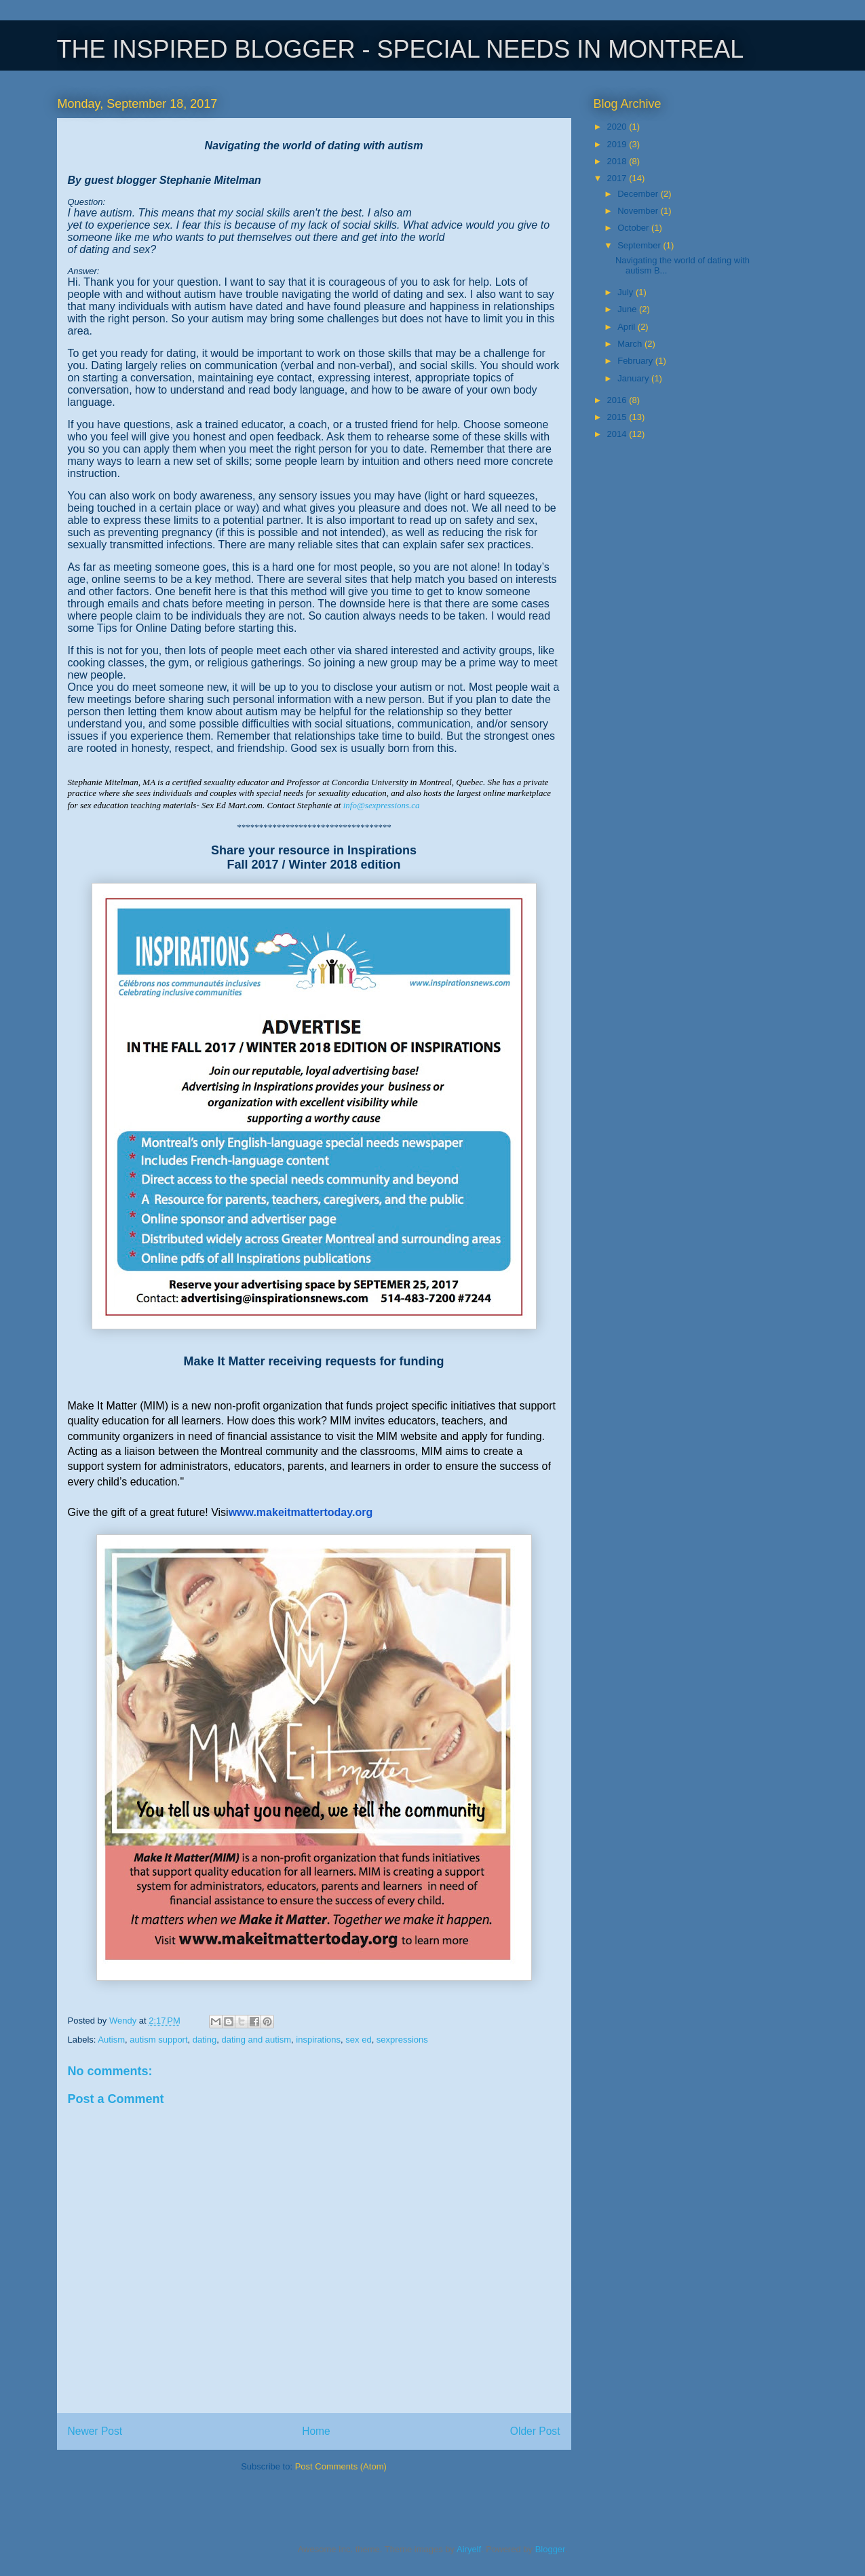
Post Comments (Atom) (341, 2466)
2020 (618, 126)
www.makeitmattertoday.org (301, 1512)
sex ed (358, 2039)
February (636, 361)
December (639, 194)
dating (204, 2039)
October (634, 228)
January (634, 378)
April (627, 327)
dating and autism (256, 2039)
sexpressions (402, 2039)
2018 (618, 161)
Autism (111, 2039)
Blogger (550, 2549)
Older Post (535, 2431)
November (639, 211)
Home (316, 2431)
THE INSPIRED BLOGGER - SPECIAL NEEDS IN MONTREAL (400, 49)
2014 (618, 434)
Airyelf (469, 2549)
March (631, 344)
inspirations (318, 2039)
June (628, 309)
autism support (158, 2039)
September (640, 245)
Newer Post (95, 2431)
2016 (618, 400)
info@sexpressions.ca (381, 805)
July (626, 292)
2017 (618, 178)
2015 (618, 417)
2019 (618, 144)
